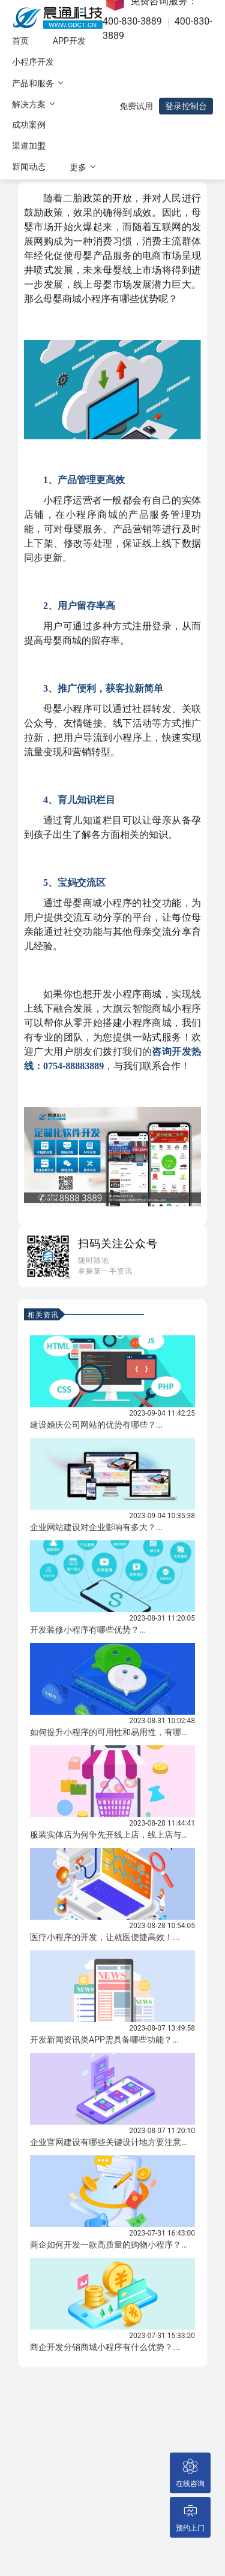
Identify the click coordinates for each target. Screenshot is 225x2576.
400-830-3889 (132, 21)
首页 (20, 41)
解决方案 (34, 104)
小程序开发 (33, 62)
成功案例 (29, 124)
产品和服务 (38, 83)
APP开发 (69, 41)
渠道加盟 (29, 145)
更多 (84, 167)
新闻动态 (29, 166)
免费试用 (136, 106)
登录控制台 (186, 106)
